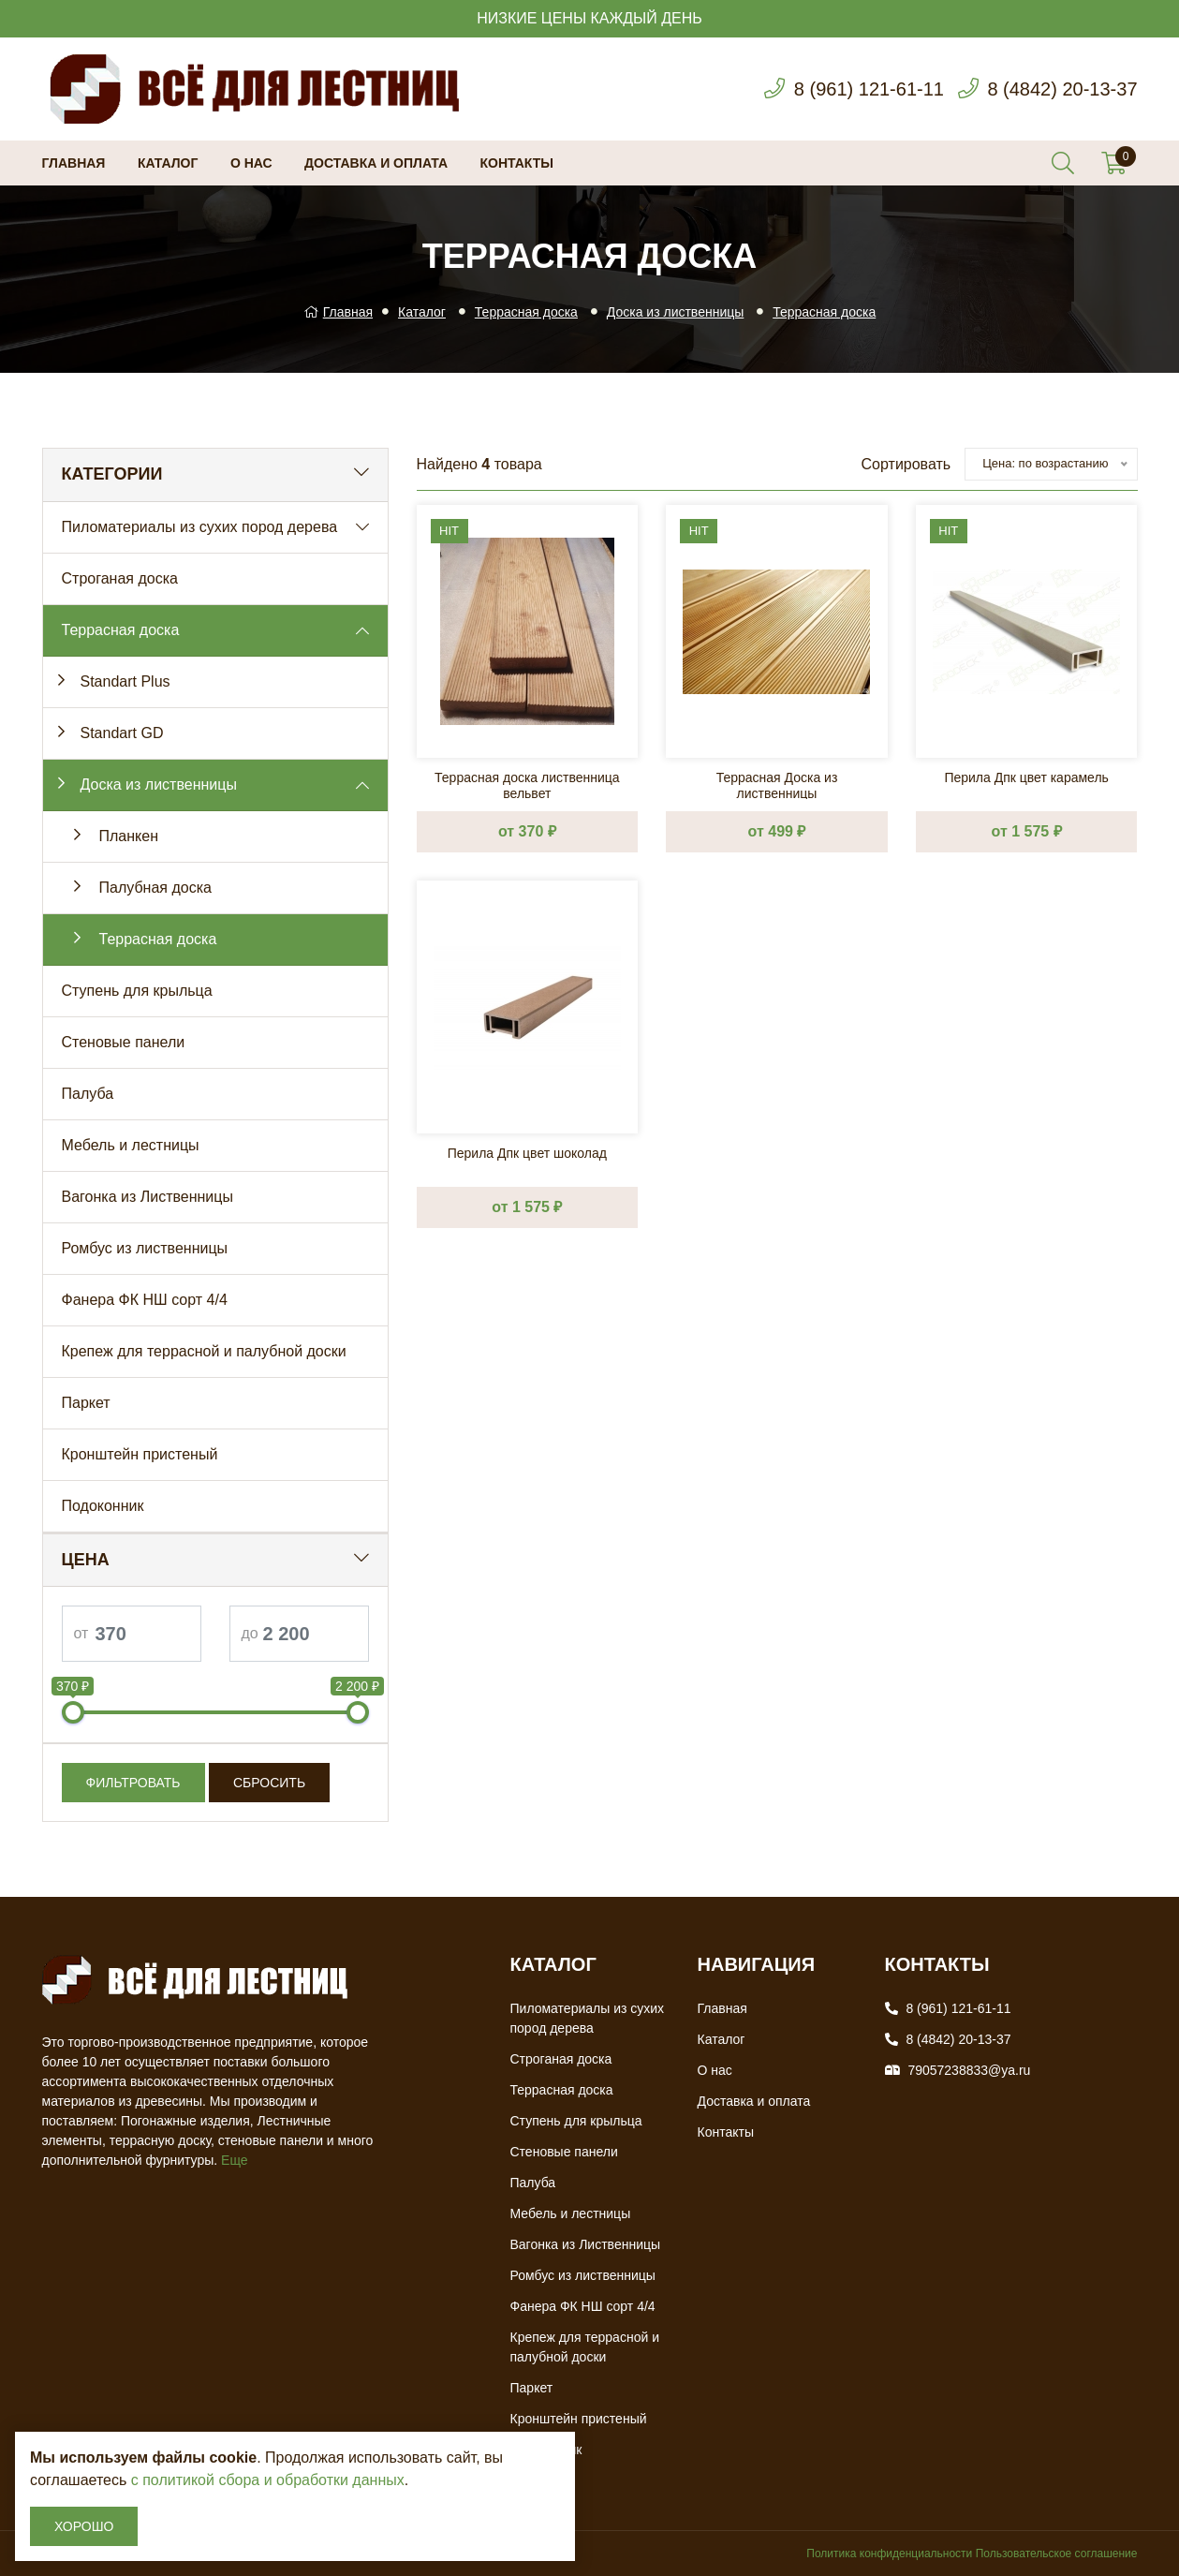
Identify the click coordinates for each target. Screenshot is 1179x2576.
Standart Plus (125, 681)
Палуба (88, 1094)
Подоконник (103, 1506)
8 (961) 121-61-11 (869, 89)
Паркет (86, 1403)
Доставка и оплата (376, 162)
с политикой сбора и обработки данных (268, 2480)
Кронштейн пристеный (140, 1454)
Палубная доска (155, 888)
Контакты (516, 162)
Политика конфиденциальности (889, 2553)
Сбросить (269, 1782)
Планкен (128, 836)
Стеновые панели (123, 1042)
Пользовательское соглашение (1057, 2553)
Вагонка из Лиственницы (147, 1197)
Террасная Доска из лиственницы (777, 784)
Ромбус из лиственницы (145, 1248)
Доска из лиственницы (675, 311)
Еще (234, 2160)
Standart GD (122, 733)
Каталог (168, 162)
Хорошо (83, 2526)
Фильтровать (133, 1782)
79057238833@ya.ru (968, 2070)
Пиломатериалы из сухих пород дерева (200, 527)
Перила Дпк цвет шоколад (527, 1153)
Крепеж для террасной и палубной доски (204, 1351)
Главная (74, 162)
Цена (86, 1559)
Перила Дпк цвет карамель (1026, 777)
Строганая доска (120, 578)
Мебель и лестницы (130, 1145)
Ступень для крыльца (137, 991)
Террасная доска (526, 311)
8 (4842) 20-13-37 (1062, 89)
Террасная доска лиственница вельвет (527, 784)
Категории (112, 474)
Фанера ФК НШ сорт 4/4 (145, 1300)
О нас (251, 162)
